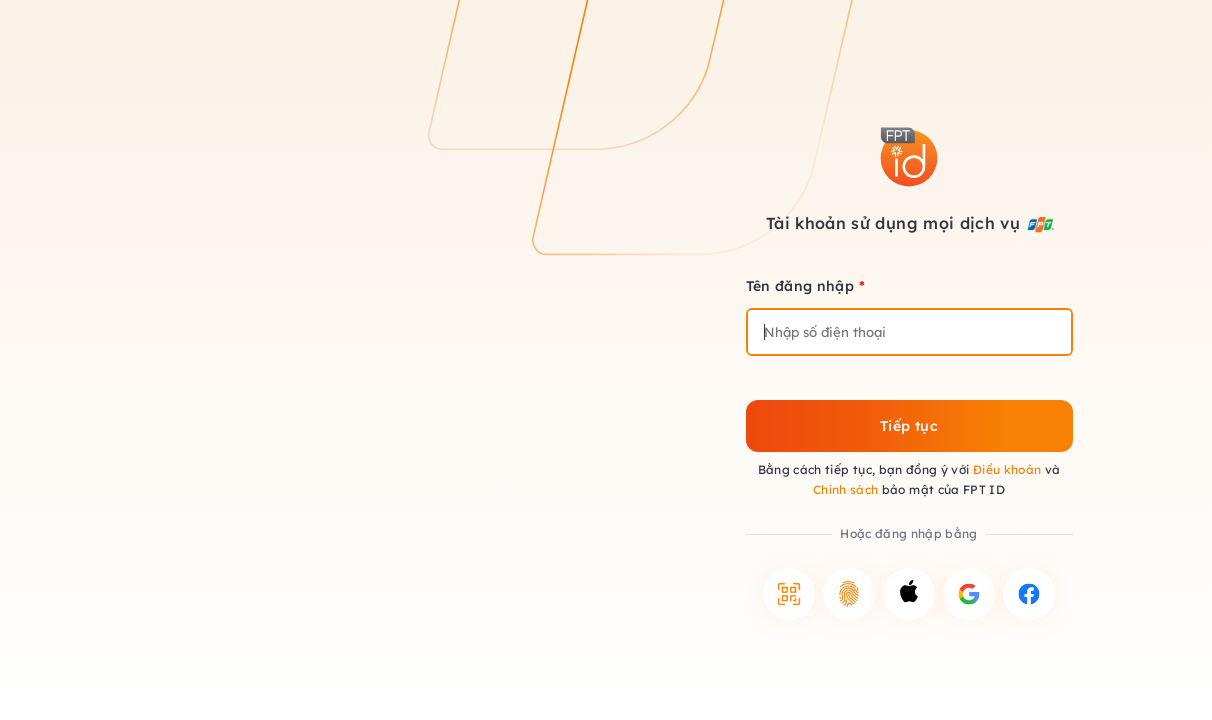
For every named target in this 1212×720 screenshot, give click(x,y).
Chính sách (846, 489)
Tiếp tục (909, 426)
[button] (789, 594)
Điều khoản (1007, 469)
